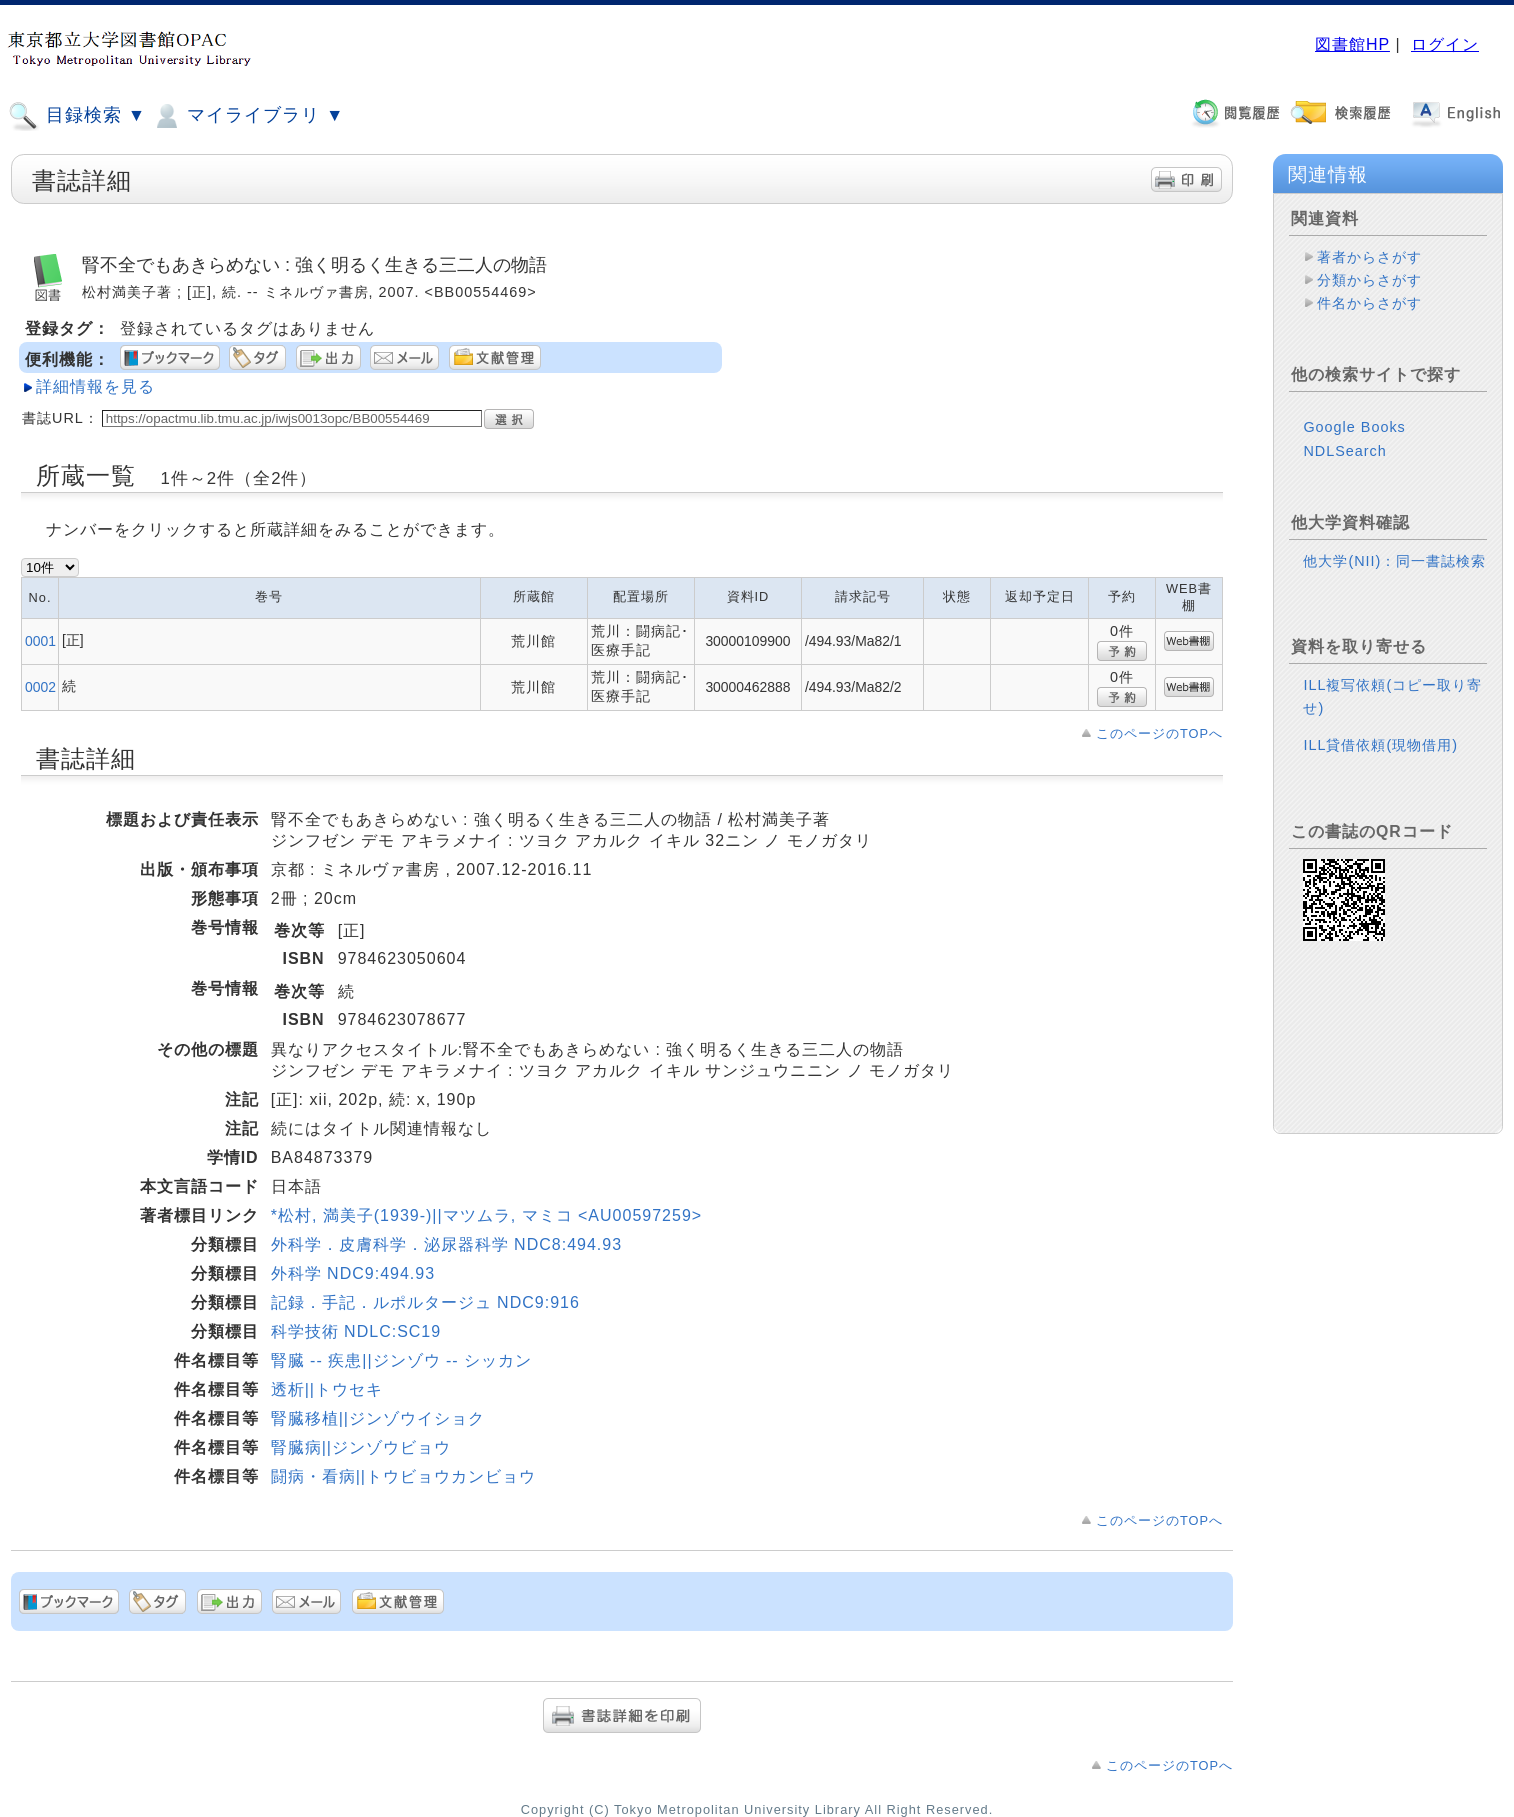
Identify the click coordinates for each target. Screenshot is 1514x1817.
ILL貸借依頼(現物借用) (1380, 745)
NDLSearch (1344, 451)
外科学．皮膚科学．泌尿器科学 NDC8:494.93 (446, 1244)
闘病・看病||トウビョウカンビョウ (403, 1476)
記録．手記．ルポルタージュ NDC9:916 (425, 1302)
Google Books (1354, 427)
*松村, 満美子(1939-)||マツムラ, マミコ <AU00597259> (486, 1215)
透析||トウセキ (327, 1389)
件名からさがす (1369, 303)
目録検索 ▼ (77, 116)
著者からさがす (1369, 257)
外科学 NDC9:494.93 (353, 1273)
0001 (40, 641)
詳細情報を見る (95, 386)
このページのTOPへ (1159, 733)
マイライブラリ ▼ (247, 116)
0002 (40, 687)
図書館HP (1352, 44)
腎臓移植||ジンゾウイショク (378, 1418)
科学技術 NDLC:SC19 (356, 1331)
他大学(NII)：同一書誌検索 (1394, 561)
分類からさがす (1369, 280)
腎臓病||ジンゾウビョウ (361, 1447)
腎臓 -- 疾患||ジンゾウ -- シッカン (401, 1360)
